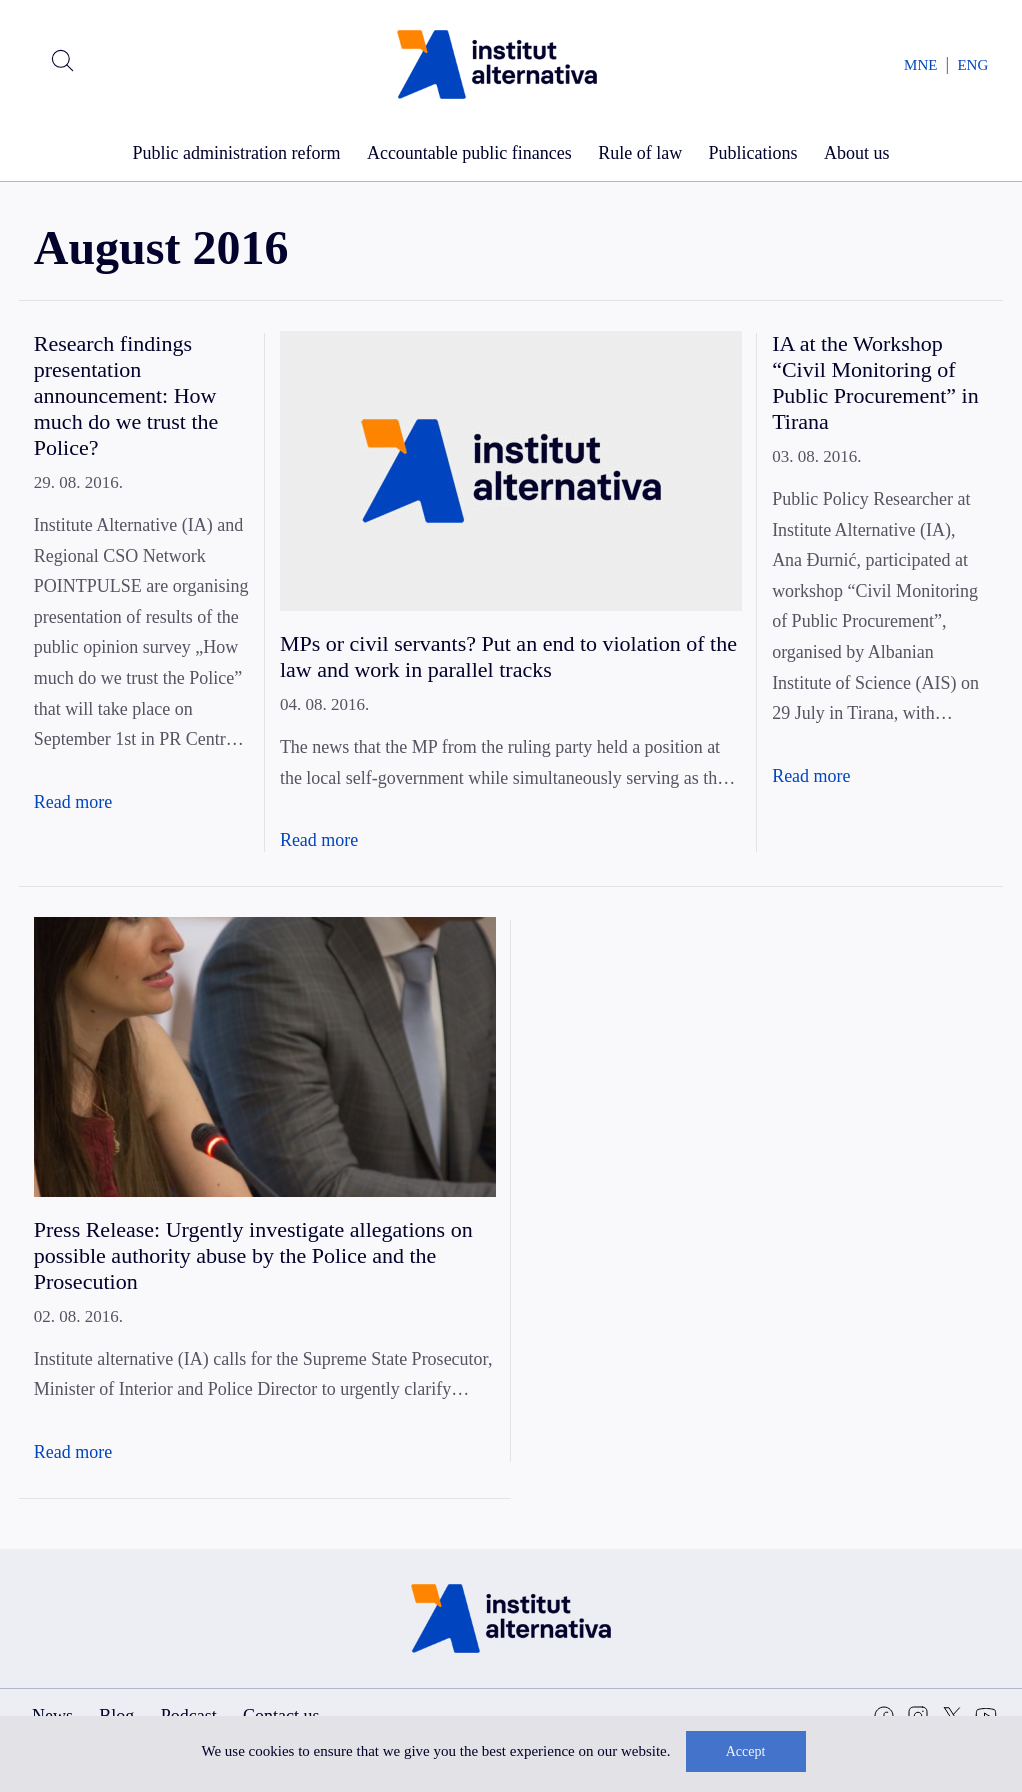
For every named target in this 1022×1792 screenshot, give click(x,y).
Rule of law (640, 153)
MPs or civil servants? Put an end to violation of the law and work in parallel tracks (508, 656)
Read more (73, 802)
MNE (920, 65)
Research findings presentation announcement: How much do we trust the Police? (126, 395)
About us (857, 153)
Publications (753, 153)
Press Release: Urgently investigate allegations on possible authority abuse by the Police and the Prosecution (253, 1255)
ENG (972, 65)
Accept (746, 1751)
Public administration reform (237, 153)
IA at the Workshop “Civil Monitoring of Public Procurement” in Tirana (875, 382)
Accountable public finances (469, 153)
